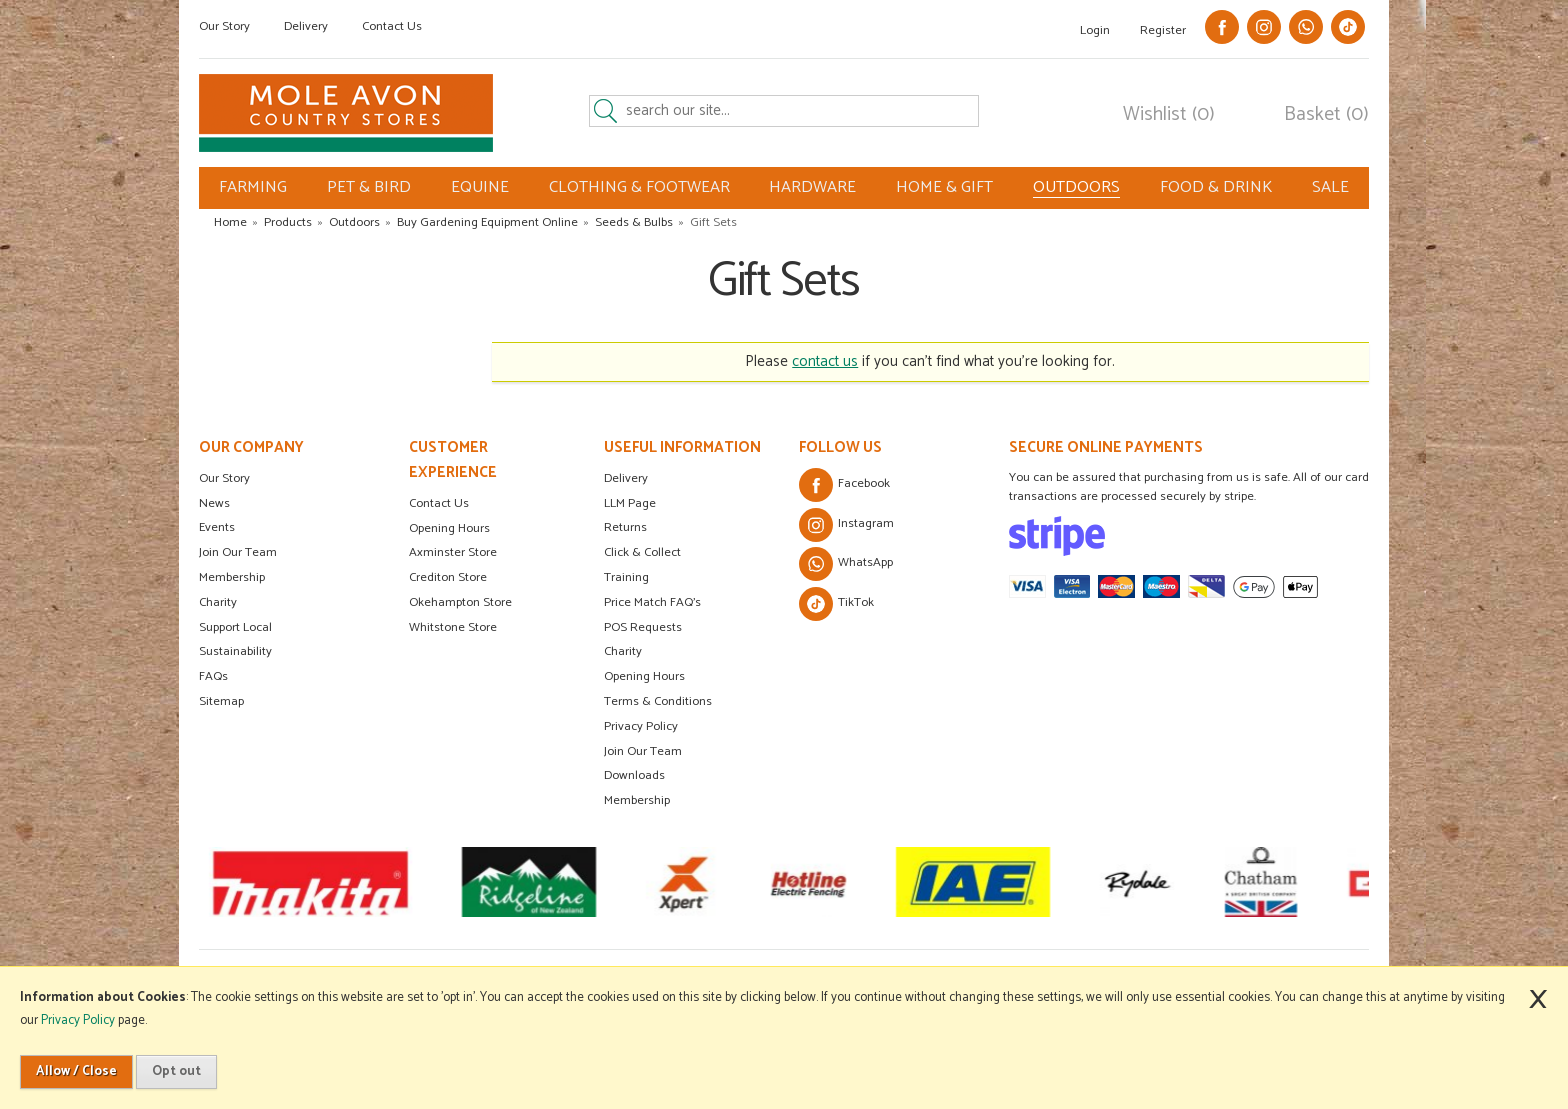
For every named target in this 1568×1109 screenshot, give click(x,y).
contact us (825, 361)
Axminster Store (453, 552)
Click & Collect (642, 552)
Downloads (634, 775)
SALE (1330, 187)
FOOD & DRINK (1216, 187)
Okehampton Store (460, 602)
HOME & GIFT (944, 187)
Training (626, 577)
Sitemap (221, 701)
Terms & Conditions (658, 701)
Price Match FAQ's (652, 602)
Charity (218, 602)
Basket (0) (1326, 115)
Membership (232, 577)
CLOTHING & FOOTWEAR (639, 187)
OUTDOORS (1076, 188)
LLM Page (630, 503)
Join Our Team (238, 552)
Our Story (224, 26)
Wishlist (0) (1169, 115)
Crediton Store (448, 577)
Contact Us (392, 26)
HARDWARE (812, 187)
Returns (625, 527)
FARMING (253, 187)
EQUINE (480, 187)
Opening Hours (449, 528)
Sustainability (235, 651)
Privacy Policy (641, 726)
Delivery (306, 26)
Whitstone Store (453, 627)
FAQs (213, 676)
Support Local (235, 627)
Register (1163, 30)
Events (217, 527)
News (214, 503)
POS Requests (643, 627)
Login (1095, 30)
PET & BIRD (369, 187)
